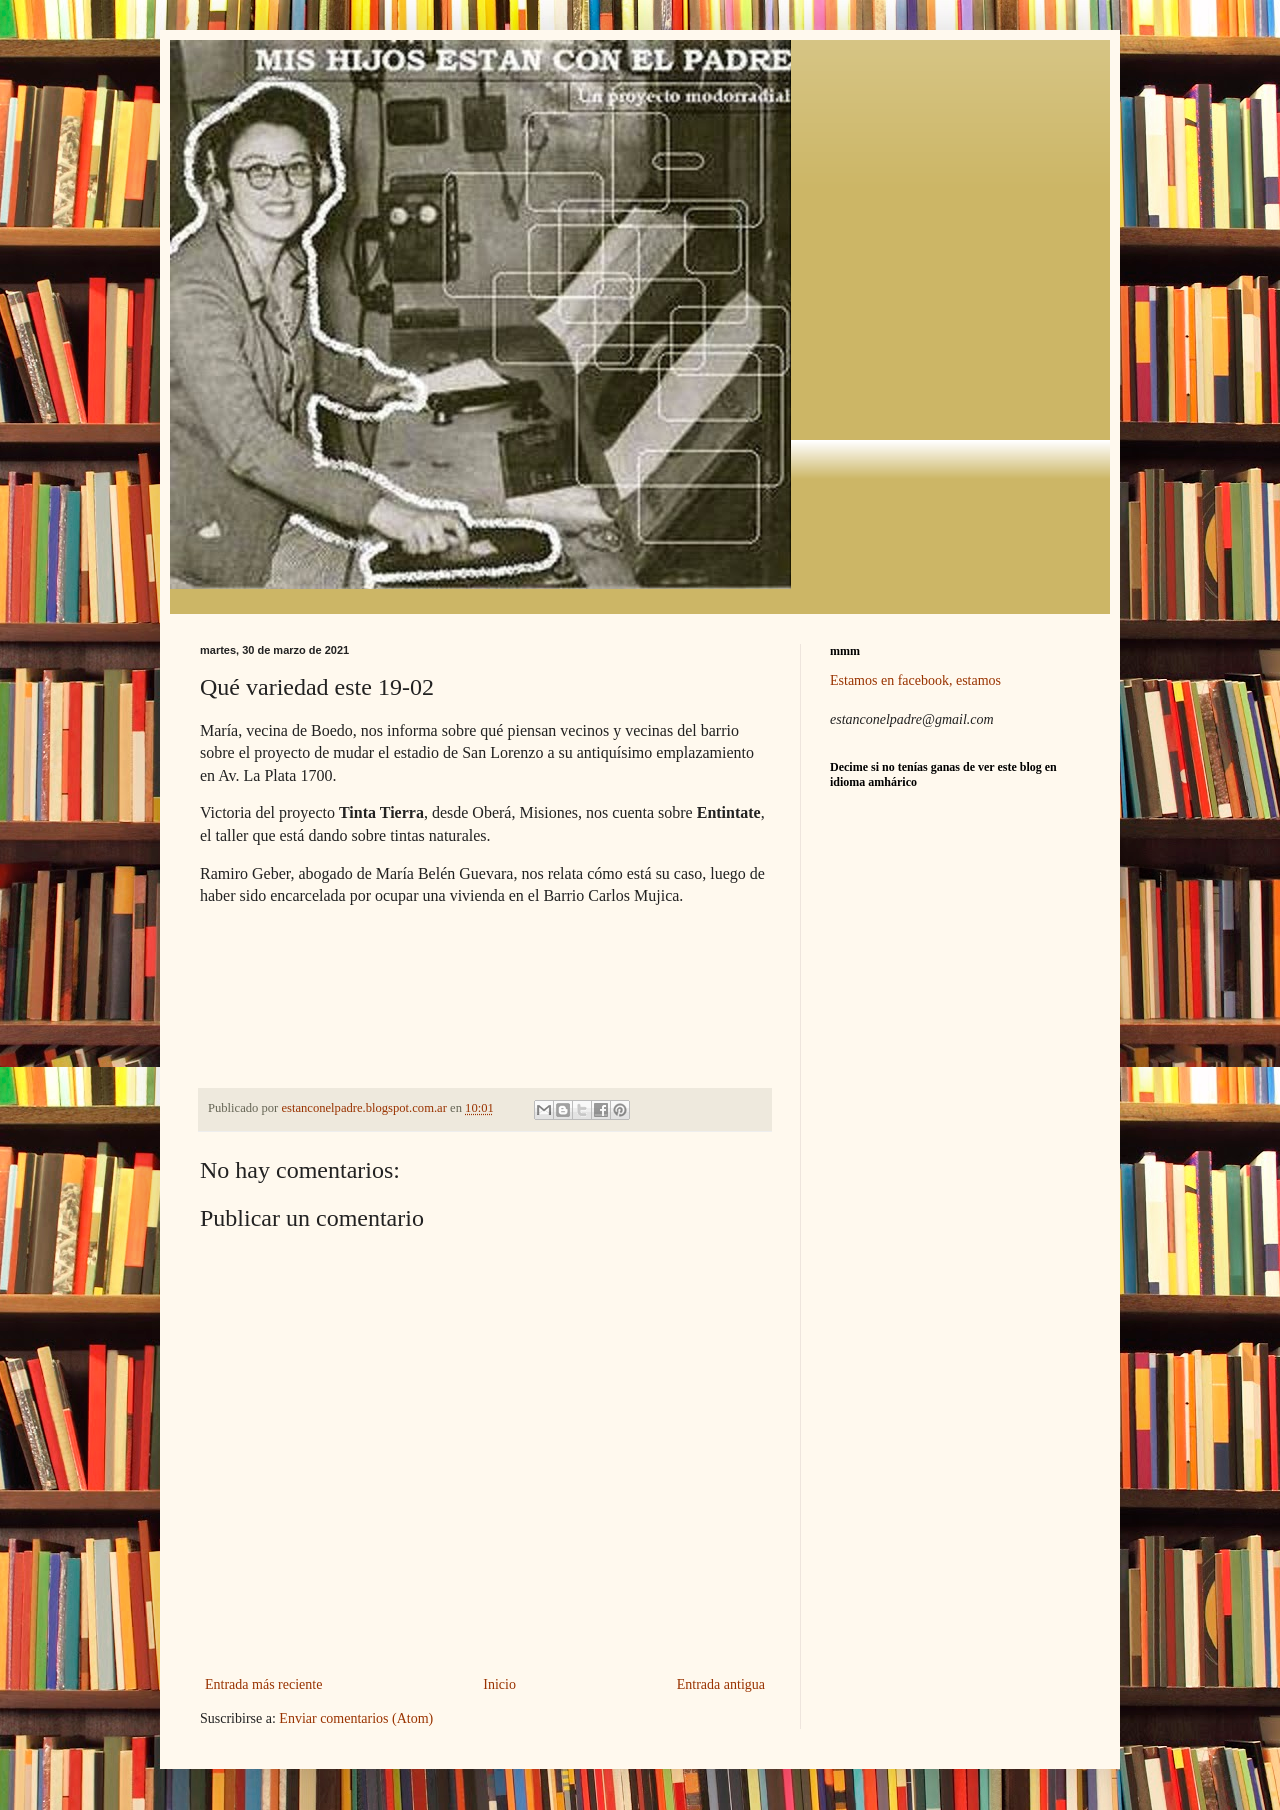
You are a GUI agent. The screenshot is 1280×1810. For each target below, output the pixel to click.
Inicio (499, 1684)
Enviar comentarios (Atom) (356, 1718)
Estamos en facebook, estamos (915, 680)
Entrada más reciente (263, 1684)
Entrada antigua (721, 1684)
